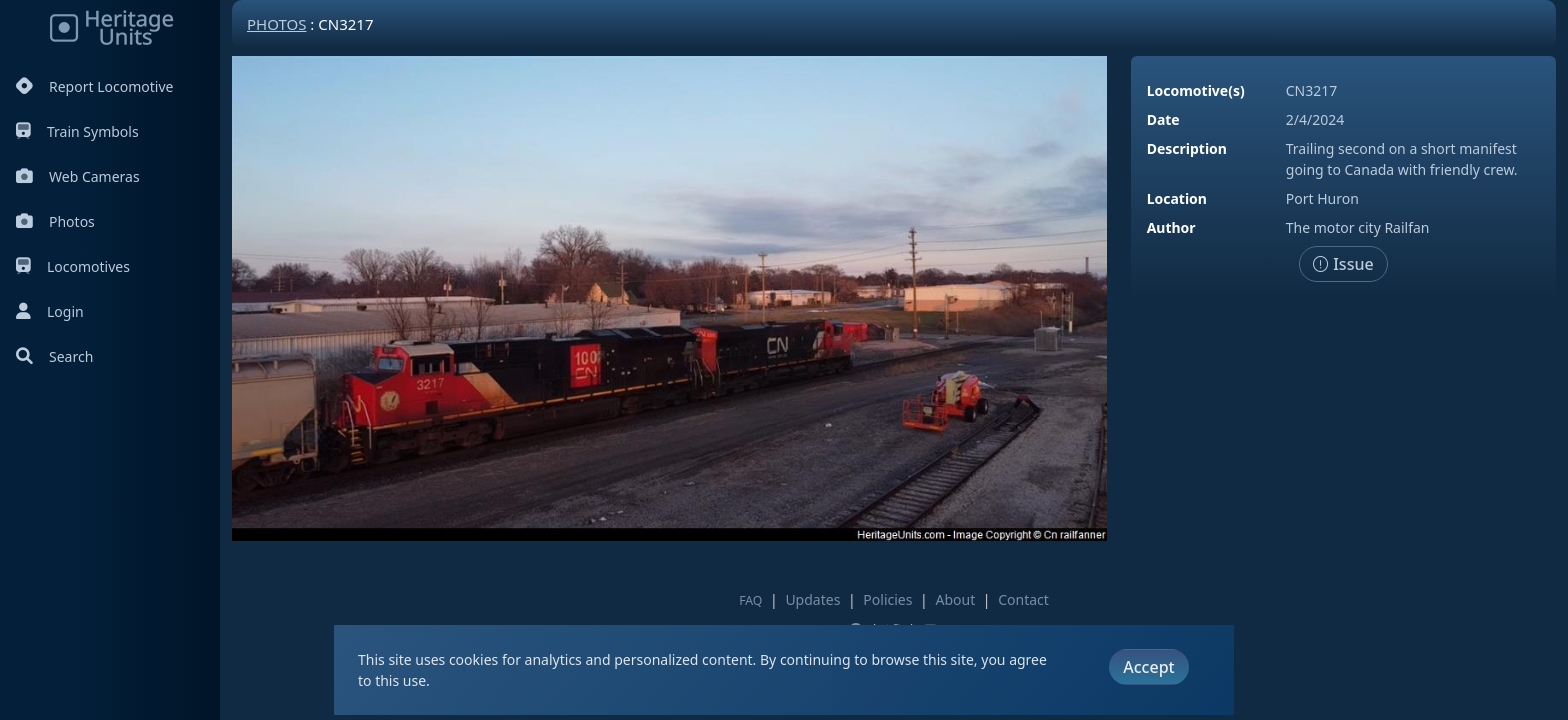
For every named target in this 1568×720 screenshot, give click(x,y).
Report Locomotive (94, 86)
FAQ (750, 600)
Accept (1148, 667)
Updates (812, 599)
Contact (1023, 599)
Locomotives (73, 266)
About (955, 599)
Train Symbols (77, 131)
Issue (1343, 264)
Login (50, 311)
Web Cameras (78, 176)
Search (54, 356)
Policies (887, 599)
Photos (55, 221)
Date (1163, 119)
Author (1171, 227)
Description (1187, 148)
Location (1177, 198)
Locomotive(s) (1196, 90)
